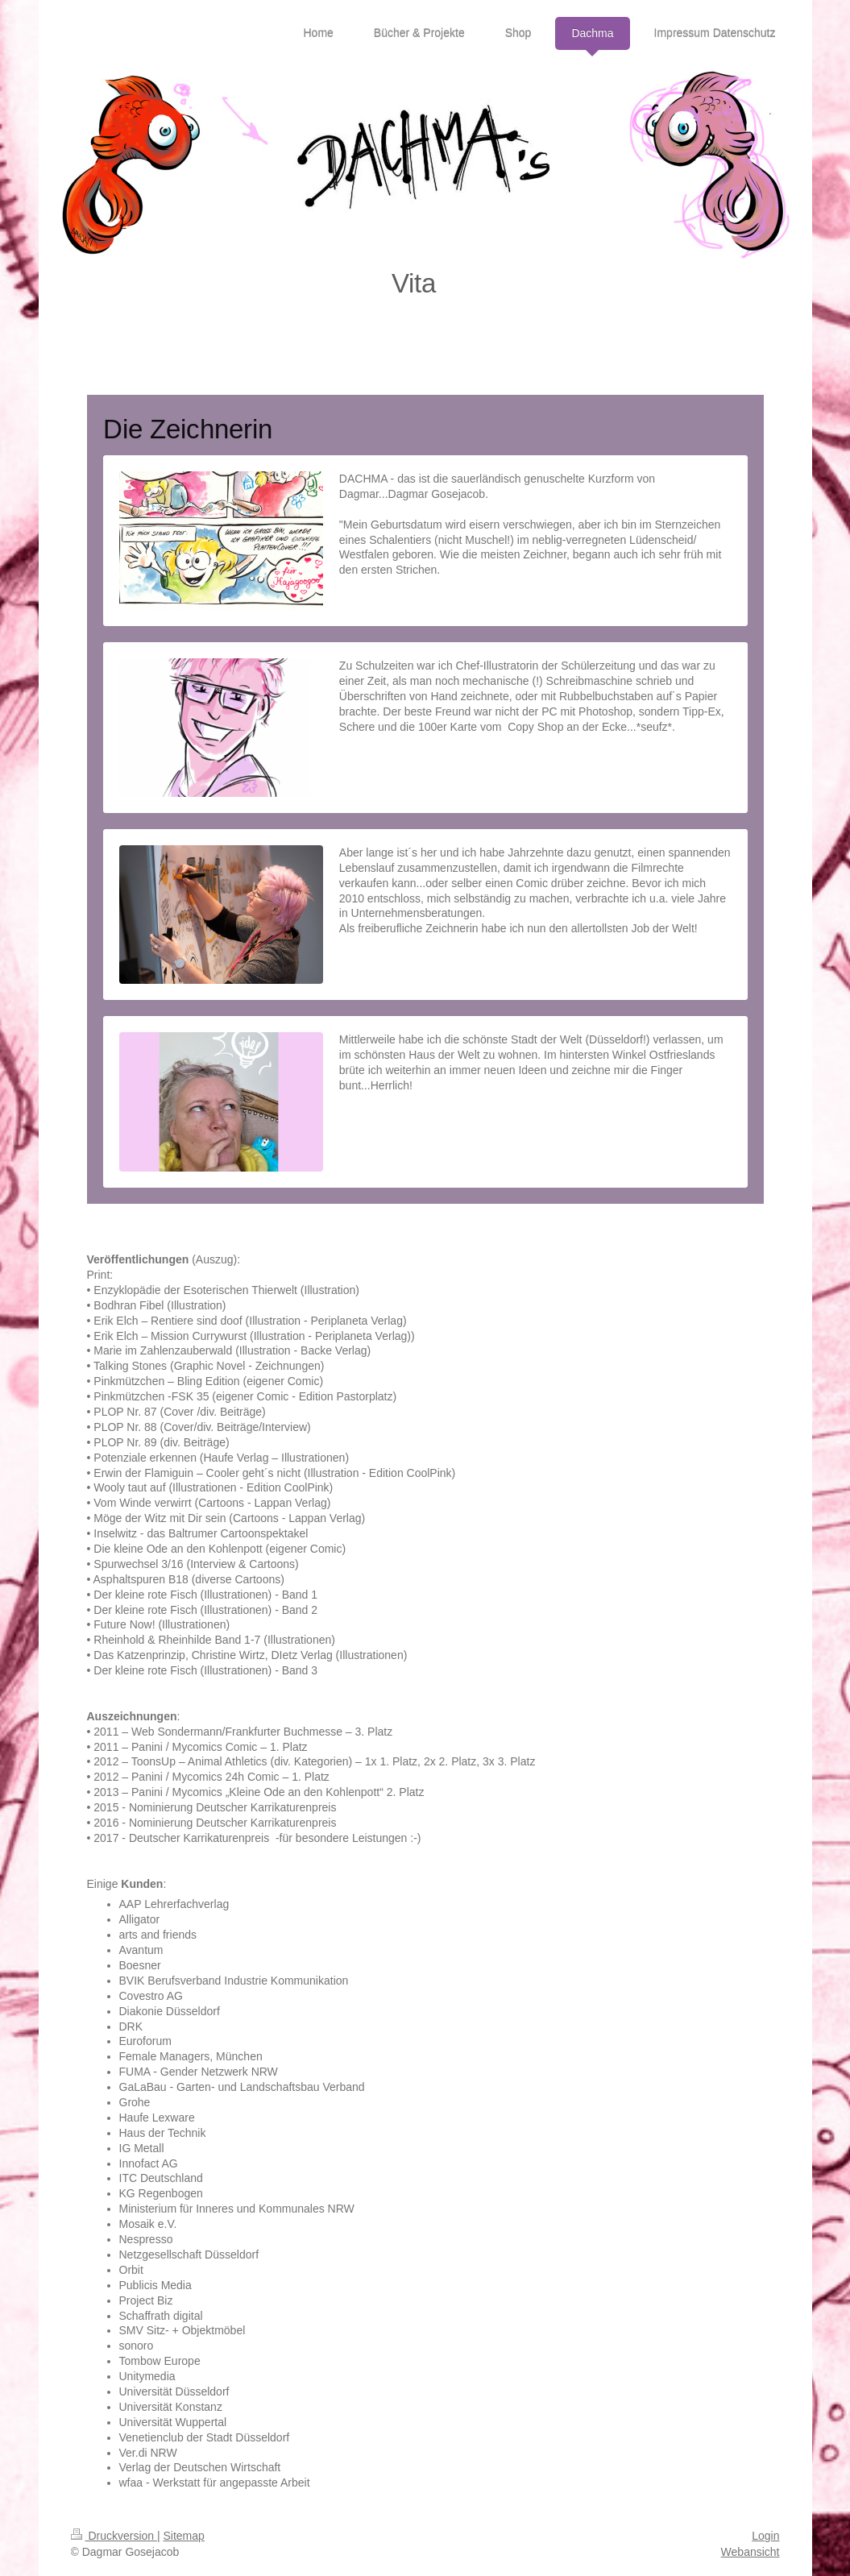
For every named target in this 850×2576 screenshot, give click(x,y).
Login (765, 2535)
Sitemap (184, 2535)
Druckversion (114, 2535)
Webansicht (750, 2551)
